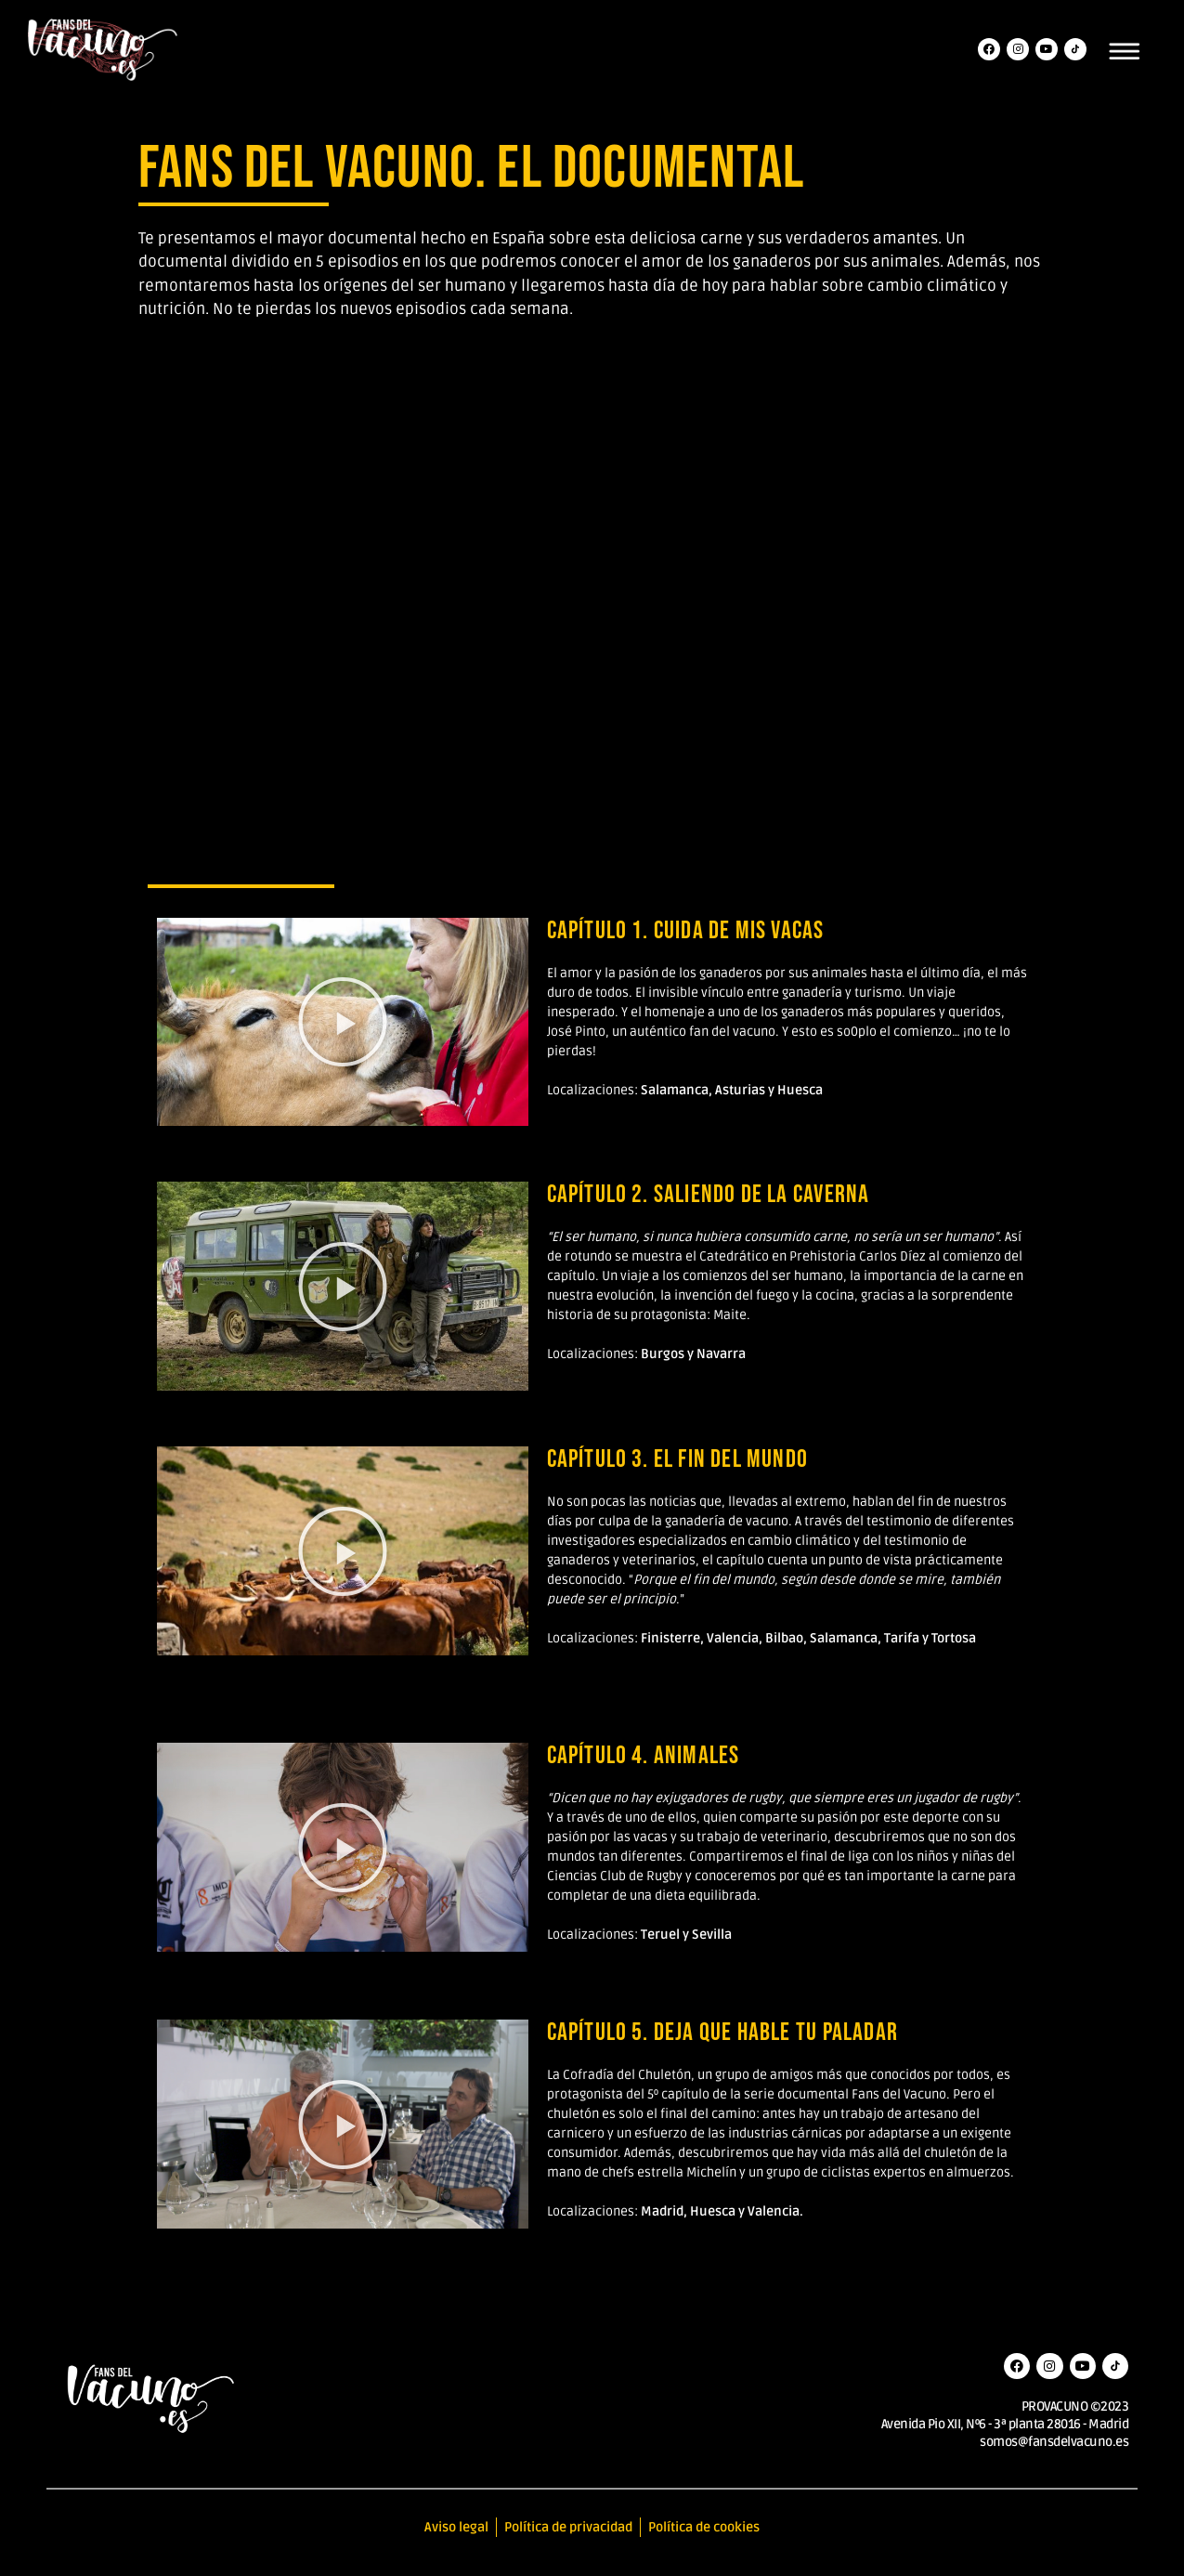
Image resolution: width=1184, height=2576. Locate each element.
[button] (342, 1021)
